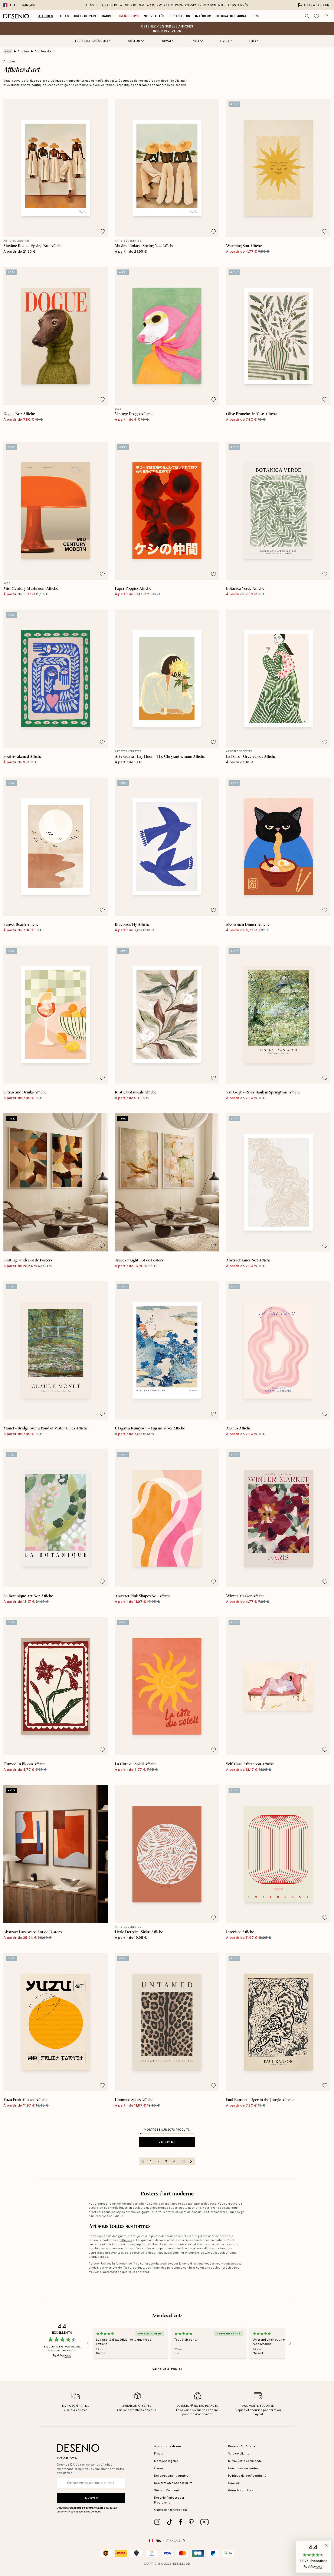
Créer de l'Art (85, 16)
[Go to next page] (191, 2161)
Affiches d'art (44, 51)
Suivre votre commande (245, 2461)
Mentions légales (166, 2461)
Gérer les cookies (240, 2490)
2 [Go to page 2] (158, 2161)
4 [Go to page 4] (174, 2161)
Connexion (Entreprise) (170, 2510)
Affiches (45, 16)
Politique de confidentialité (247, 2476)
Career (159, 2468)
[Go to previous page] (143, 2161)
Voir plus (166, 2142)
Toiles (63, 16)
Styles (226, 41)
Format (167, 41)
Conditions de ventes (243, 2468)
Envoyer (91, 2498)
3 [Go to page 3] (166, 2161)
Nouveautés (154, 16)
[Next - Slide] (290, 2343)
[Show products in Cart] (326, 16)
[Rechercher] (307, 16)
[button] (313, 2557)
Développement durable (171, 2476)
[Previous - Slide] (87, 2343)
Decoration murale (232, 16)
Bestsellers (180, 16)
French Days (129, 16)
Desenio (179, 2564)
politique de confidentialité (86, 2507)
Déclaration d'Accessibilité (173, 2483)
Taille (197, 41)
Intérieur (203, 16)
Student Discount (166, 2490)
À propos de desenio (169, 2446)
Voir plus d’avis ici (167, 2369)
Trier (254, 41)
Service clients (238, 2453)
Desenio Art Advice (241, 2446)
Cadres (108, 16)
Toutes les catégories (93, 41)
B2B (256, 16)
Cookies (234, 2483)
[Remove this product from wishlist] (102, 231)
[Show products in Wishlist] (316, 16)
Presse (159, 2453)
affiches (144, 2203)
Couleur (136, 41)
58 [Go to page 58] (183, 2161)
